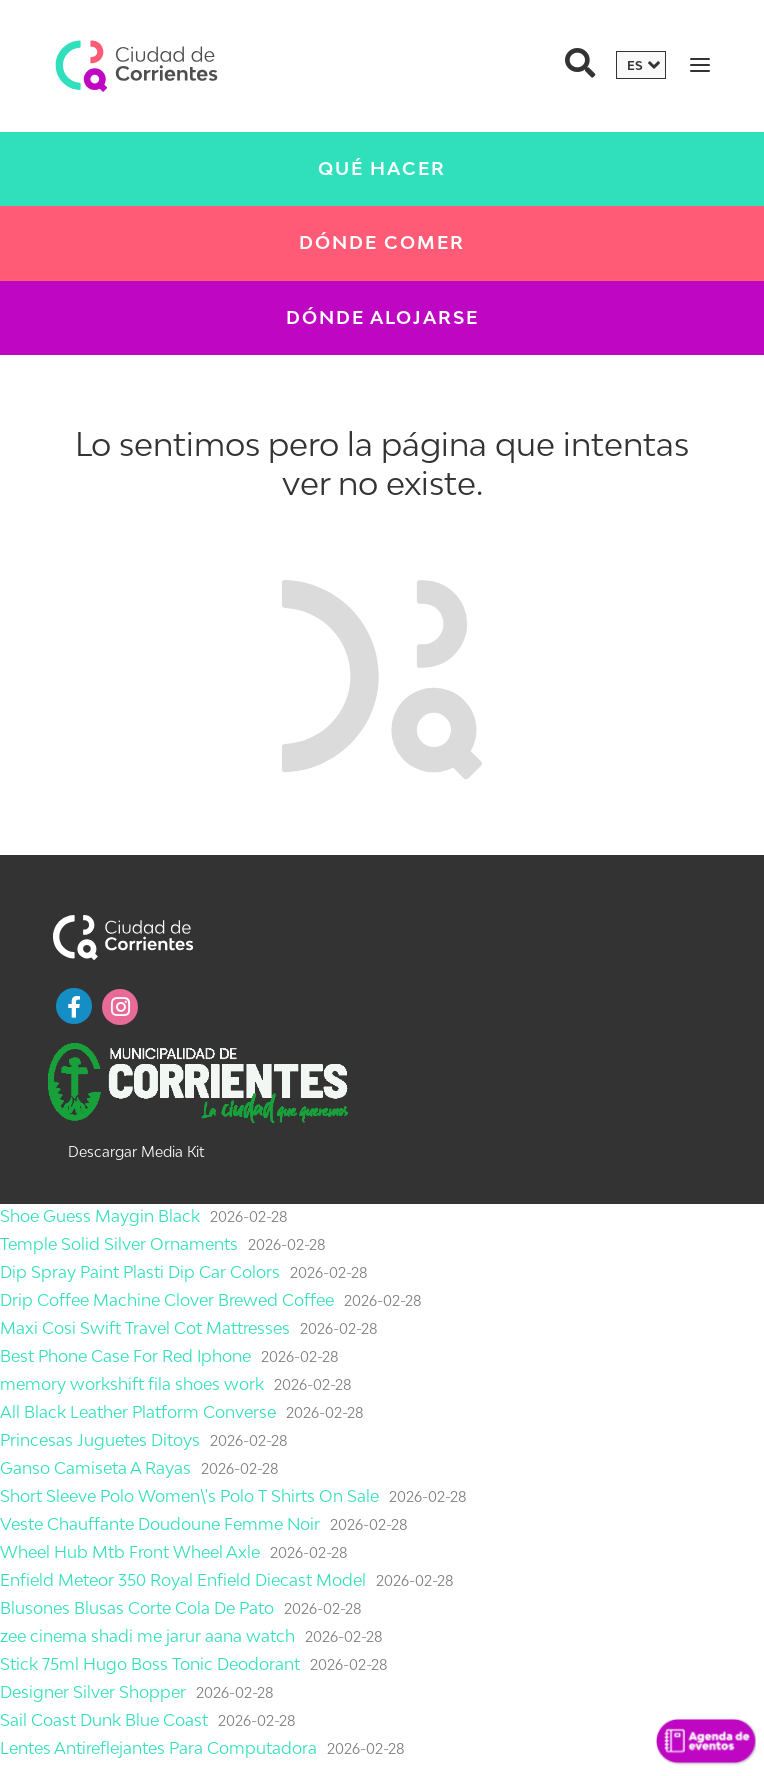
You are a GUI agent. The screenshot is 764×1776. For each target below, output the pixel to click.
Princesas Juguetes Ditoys (100, 1440)
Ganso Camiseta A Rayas (95, 1468)
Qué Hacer (382, 168)
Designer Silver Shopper (93, 1692)
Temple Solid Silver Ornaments (119, 1244)
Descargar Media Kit (136, 1151)
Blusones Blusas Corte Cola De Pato (137, 1608)
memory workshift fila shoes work (132, 1384)
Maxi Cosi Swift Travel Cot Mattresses (145, 1328)
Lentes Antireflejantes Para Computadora (158, 1748)
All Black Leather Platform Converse (138, 1412)
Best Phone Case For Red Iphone (125, 1356)
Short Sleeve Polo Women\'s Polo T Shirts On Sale (189, 1496)
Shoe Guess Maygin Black (100, 1216)
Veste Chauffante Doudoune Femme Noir (160, 1524)
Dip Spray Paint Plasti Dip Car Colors (140, 1272)
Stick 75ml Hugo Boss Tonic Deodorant (150, 1664)
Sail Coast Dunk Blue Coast (104, 1720)
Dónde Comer (382, 242)
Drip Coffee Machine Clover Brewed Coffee (167, 1300)
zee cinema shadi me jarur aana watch (147, 1636)
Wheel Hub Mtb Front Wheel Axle (130, 1552)
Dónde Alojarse (382, 317)
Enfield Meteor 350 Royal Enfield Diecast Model (183, 1580)
